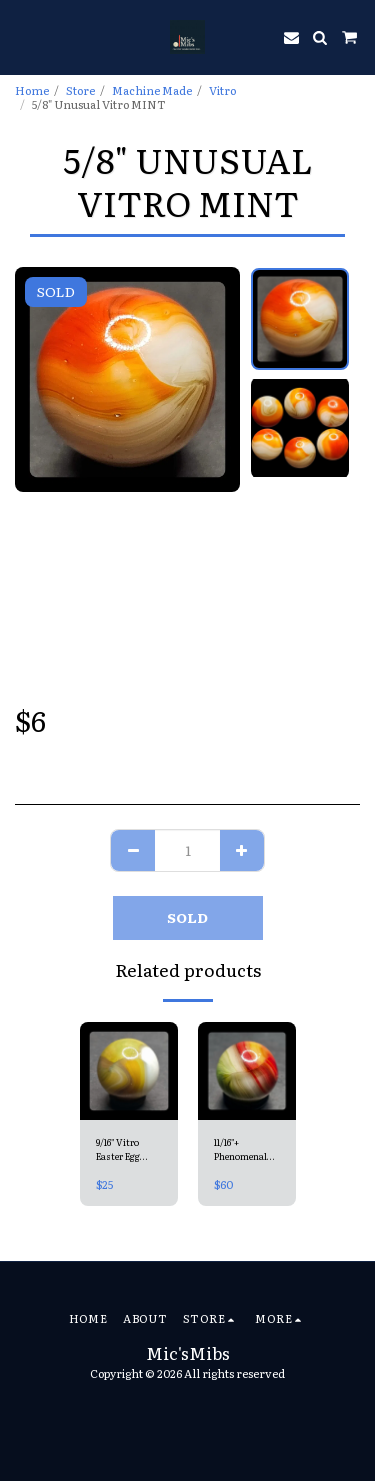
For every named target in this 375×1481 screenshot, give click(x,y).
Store (80, 90)
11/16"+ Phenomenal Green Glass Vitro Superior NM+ (244, 1149)
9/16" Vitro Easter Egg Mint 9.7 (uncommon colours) (122, 1149)
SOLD (187, 917)
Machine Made (152, 90)
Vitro (222, 90)
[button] (22, 37)
